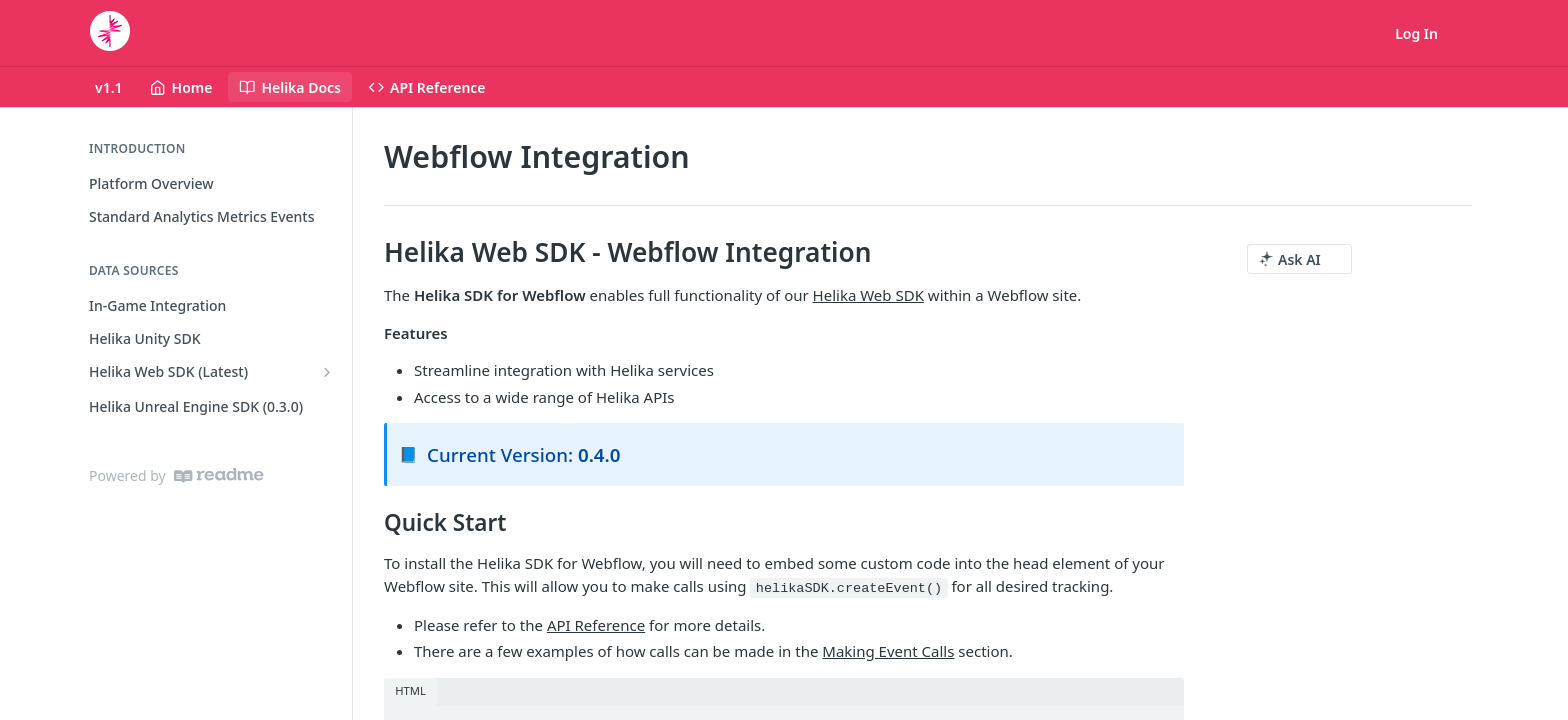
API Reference (596, 625)
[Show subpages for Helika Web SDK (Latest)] (327, 372)
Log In (1416, 33)
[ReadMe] (219, 475)
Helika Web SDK (868, 295)
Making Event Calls (888, 651)
